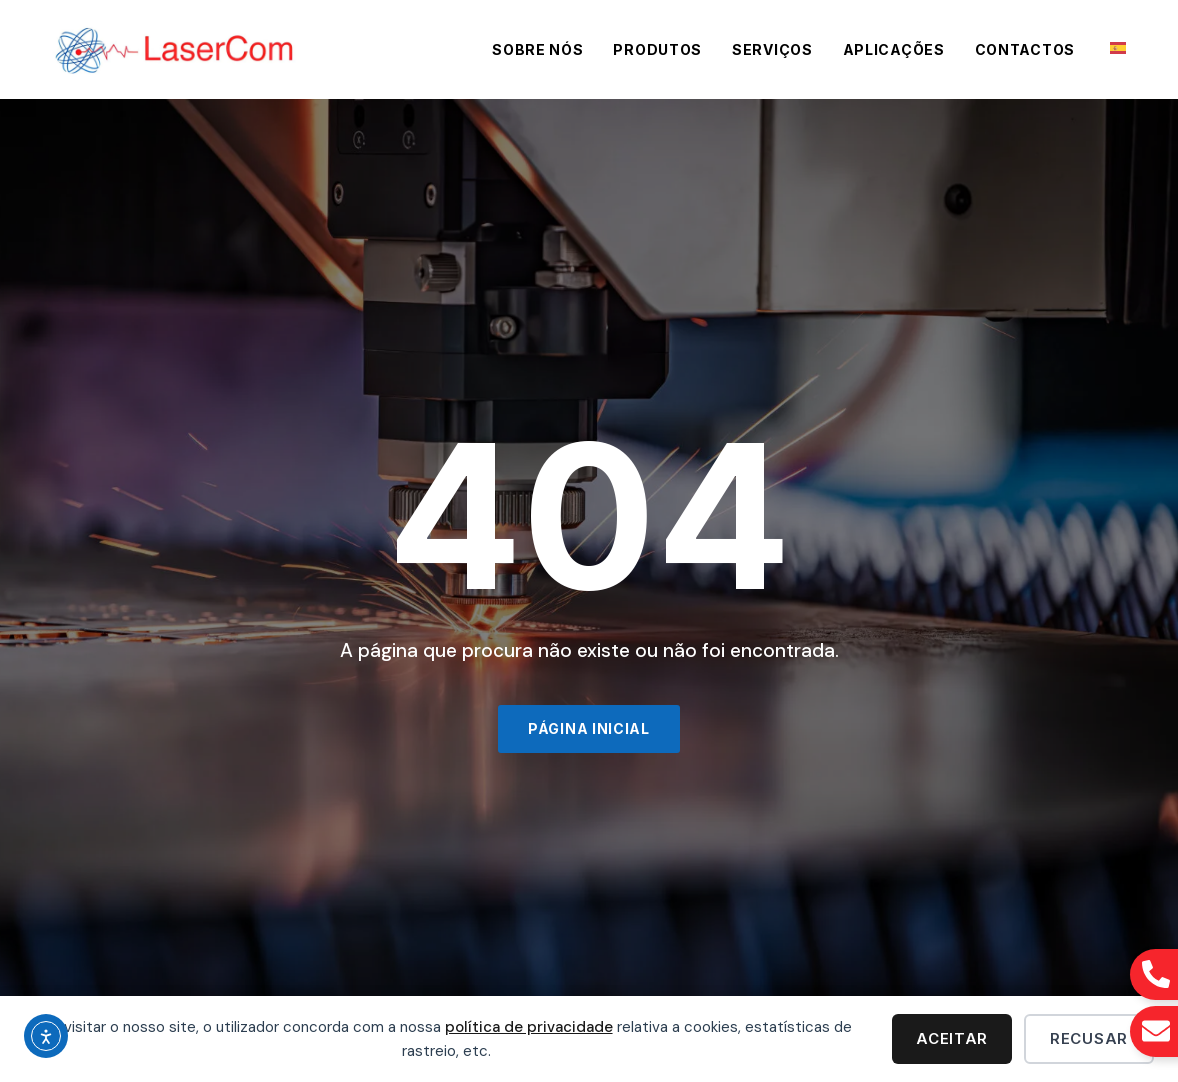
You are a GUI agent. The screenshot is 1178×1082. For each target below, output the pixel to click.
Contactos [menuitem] (1025, 49)
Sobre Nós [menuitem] (537, 49)
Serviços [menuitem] (772, 49)
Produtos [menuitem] (657, 49)
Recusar (1089, 1038)
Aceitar (952, 1038)
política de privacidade (529, 1027)
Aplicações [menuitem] (894, 49)
